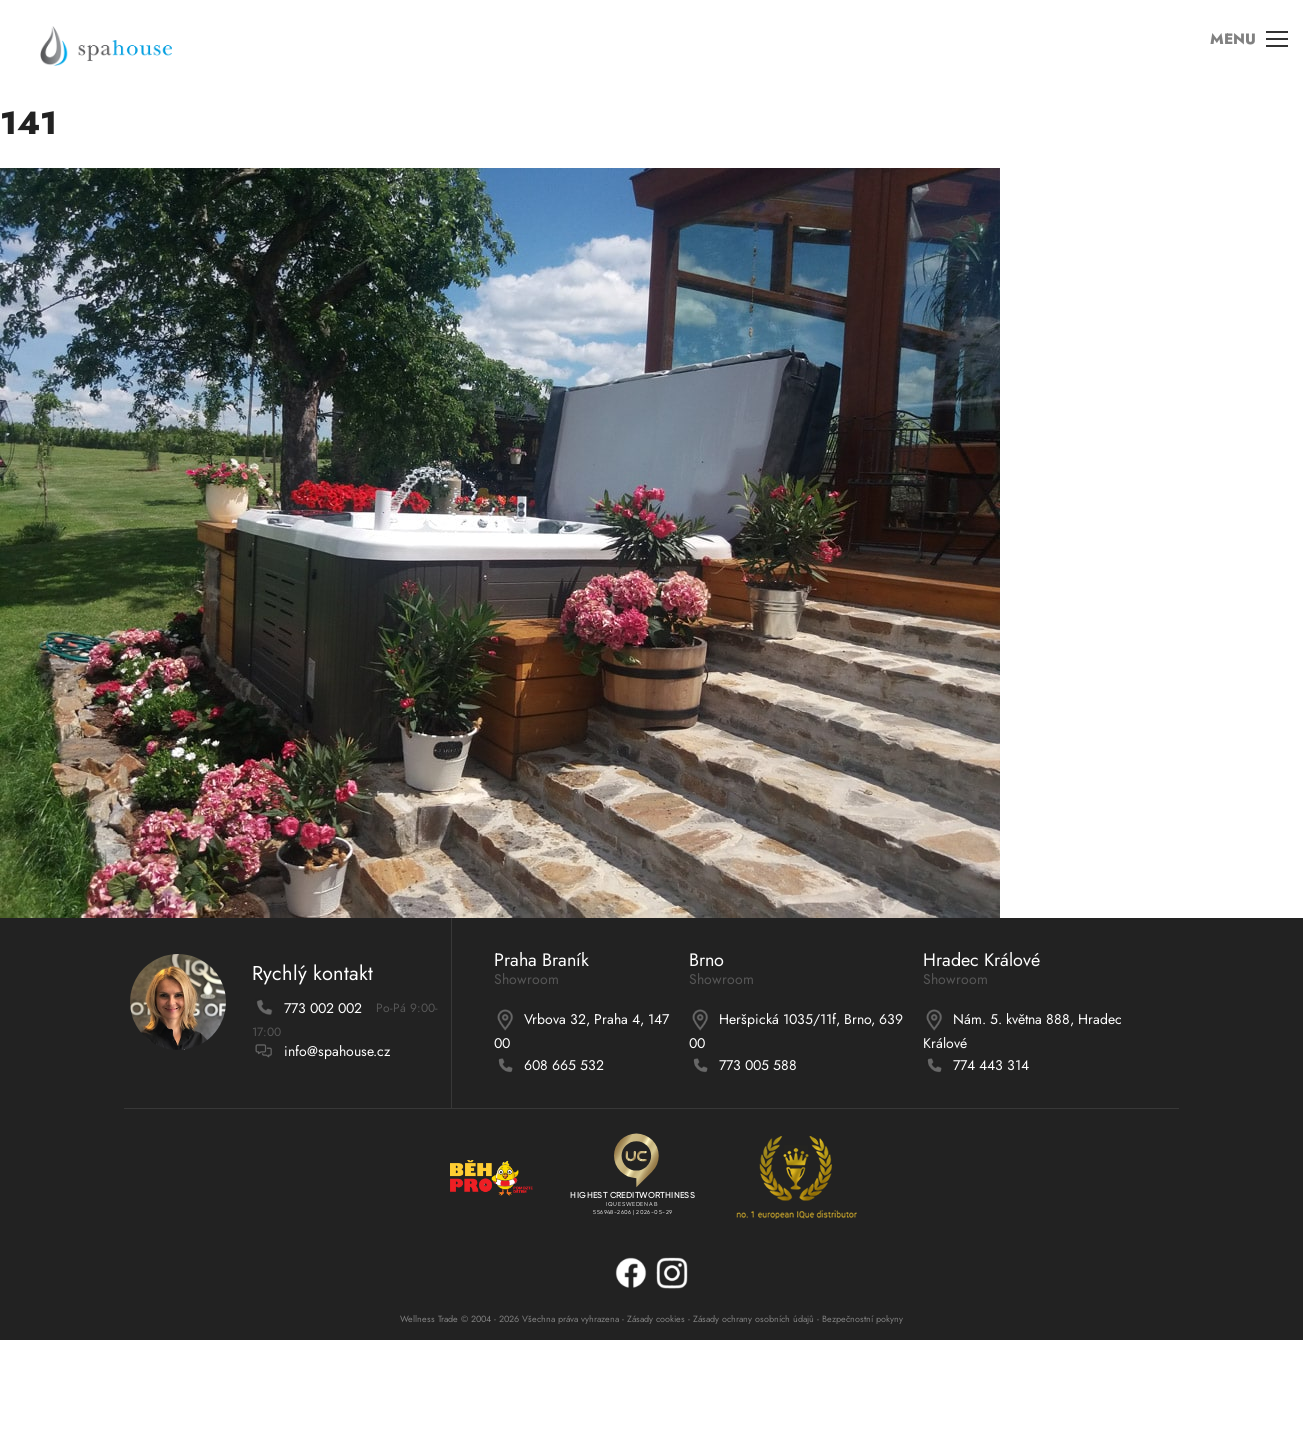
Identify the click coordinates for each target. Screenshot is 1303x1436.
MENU (1242, 49)
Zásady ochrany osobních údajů (753, 1318)
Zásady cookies (656, 1318)
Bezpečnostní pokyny (862, 1318)
